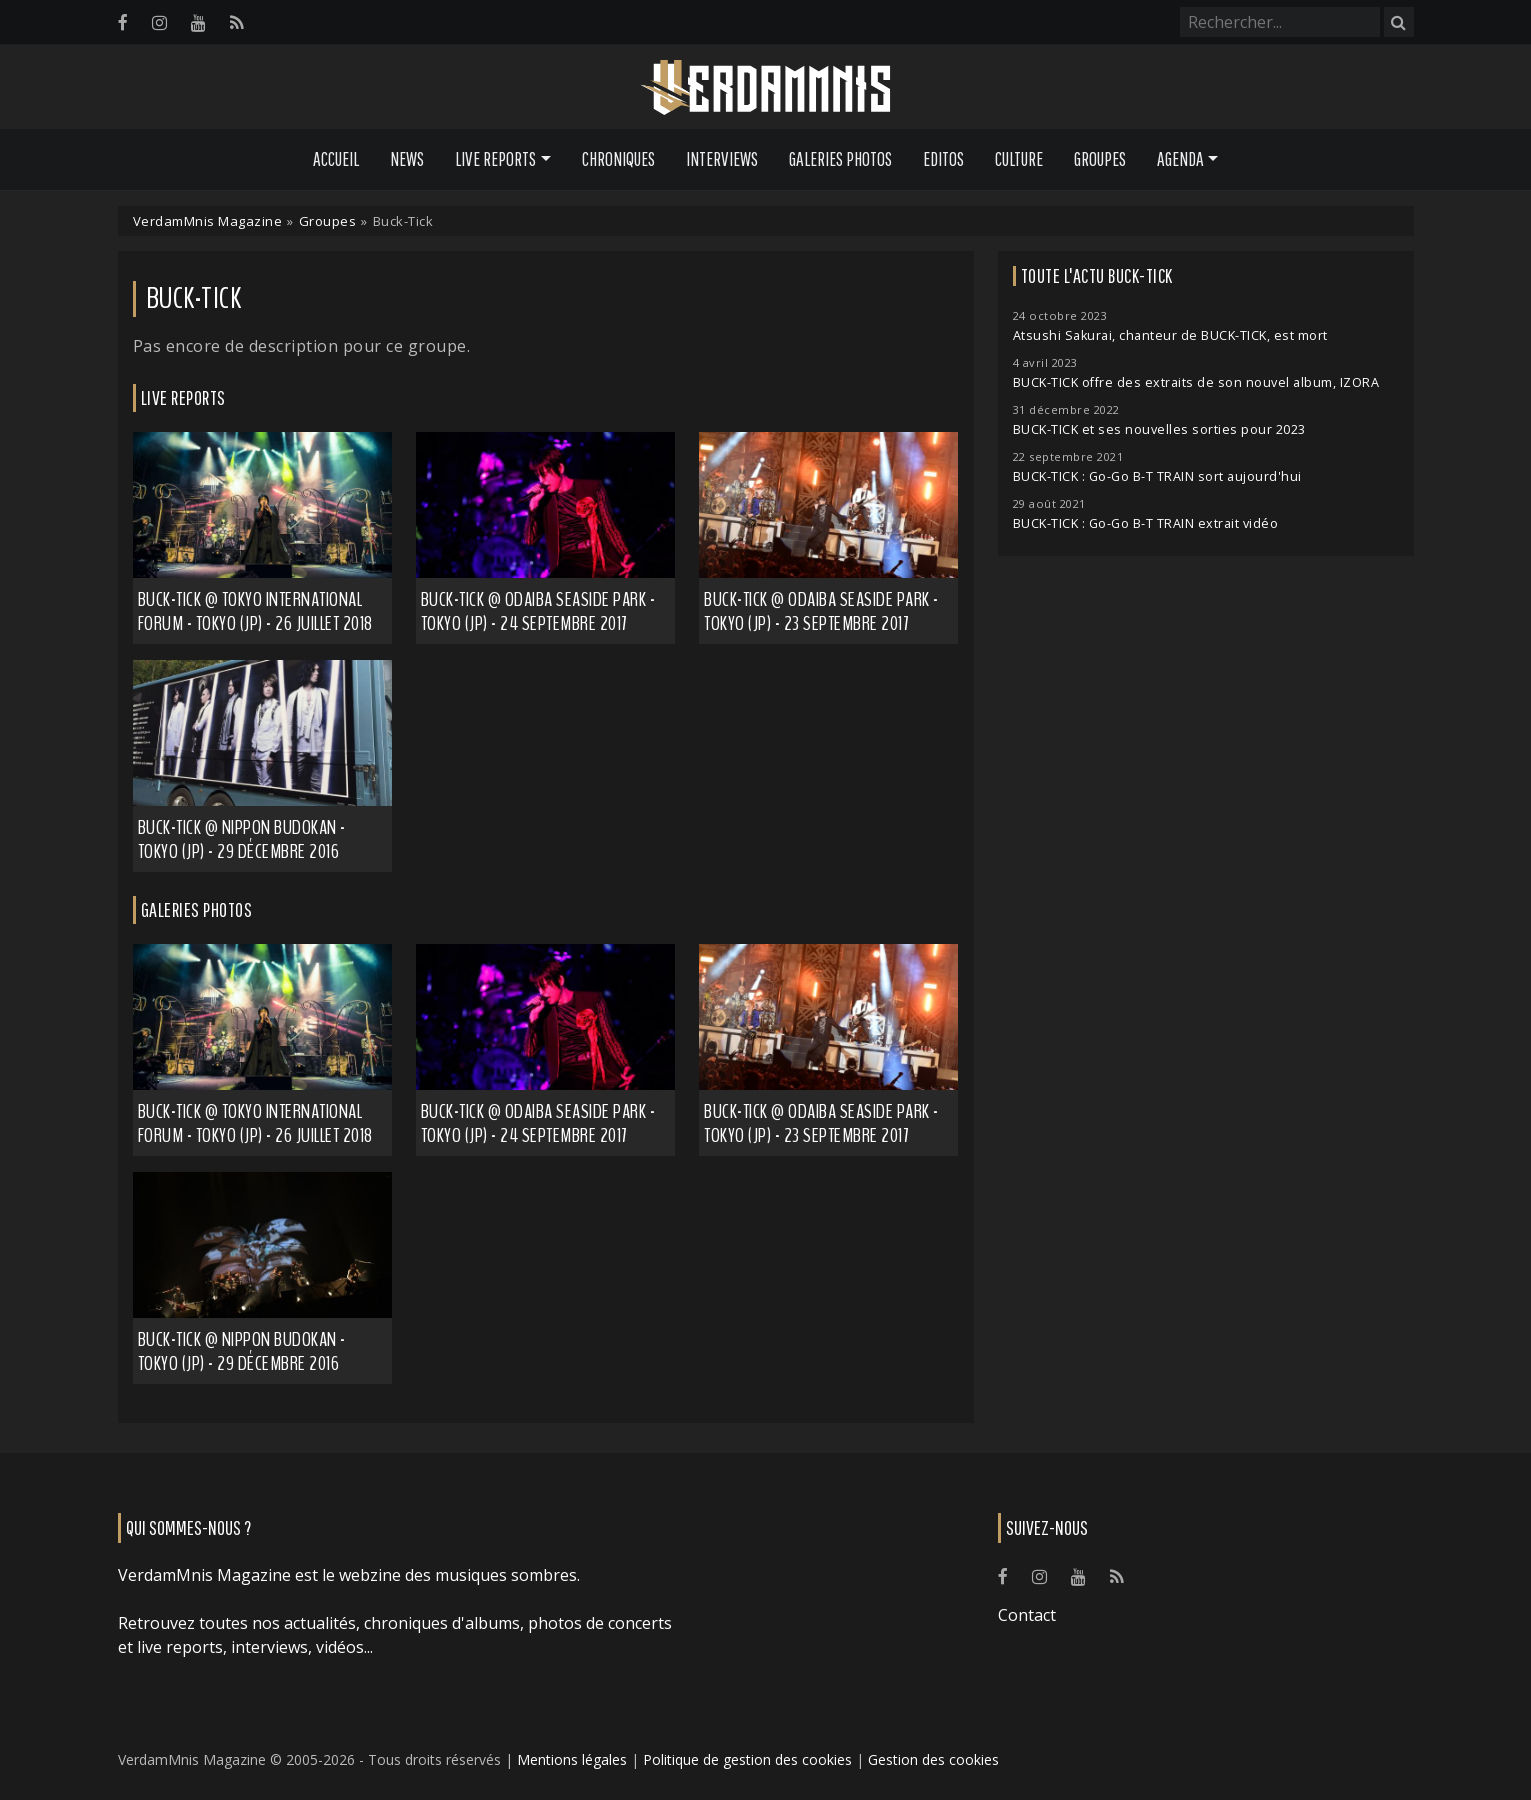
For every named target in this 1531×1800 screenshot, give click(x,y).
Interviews (722, 159)
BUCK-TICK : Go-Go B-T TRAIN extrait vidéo (1146, 523)
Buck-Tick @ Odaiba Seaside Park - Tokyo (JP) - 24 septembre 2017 (538, 611)
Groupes (1100, 159)
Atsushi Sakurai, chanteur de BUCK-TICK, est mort (1170, 335)
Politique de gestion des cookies (747, 1759)
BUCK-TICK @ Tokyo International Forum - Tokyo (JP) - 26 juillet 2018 (255, 1123)
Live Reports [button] (495, 159)
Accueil (336, 159)
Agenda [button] (1180, 159)
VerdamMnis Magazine (208, 221)
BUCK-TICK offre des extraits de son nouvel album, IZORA (1196, 382)
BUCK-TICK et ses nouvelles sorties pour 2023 (1159, 429)
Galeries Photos (840, 159)
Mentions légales (572, 1759)
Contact (1027, 1615)
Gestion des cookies (933, 1759)
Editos (943, 159)
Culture (1019, 159)
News (407, 159)
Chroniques (618, 159)
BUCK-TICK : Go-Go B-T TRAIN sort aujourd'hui (1157, 476)
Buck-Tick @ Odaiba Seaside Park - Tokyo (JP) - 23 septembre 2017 (821, 611)
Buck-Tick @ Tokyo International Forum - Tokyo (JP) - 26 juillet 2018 (255, 611)
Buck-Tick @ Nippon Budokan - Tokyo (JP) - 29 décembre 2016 (242, 839)
